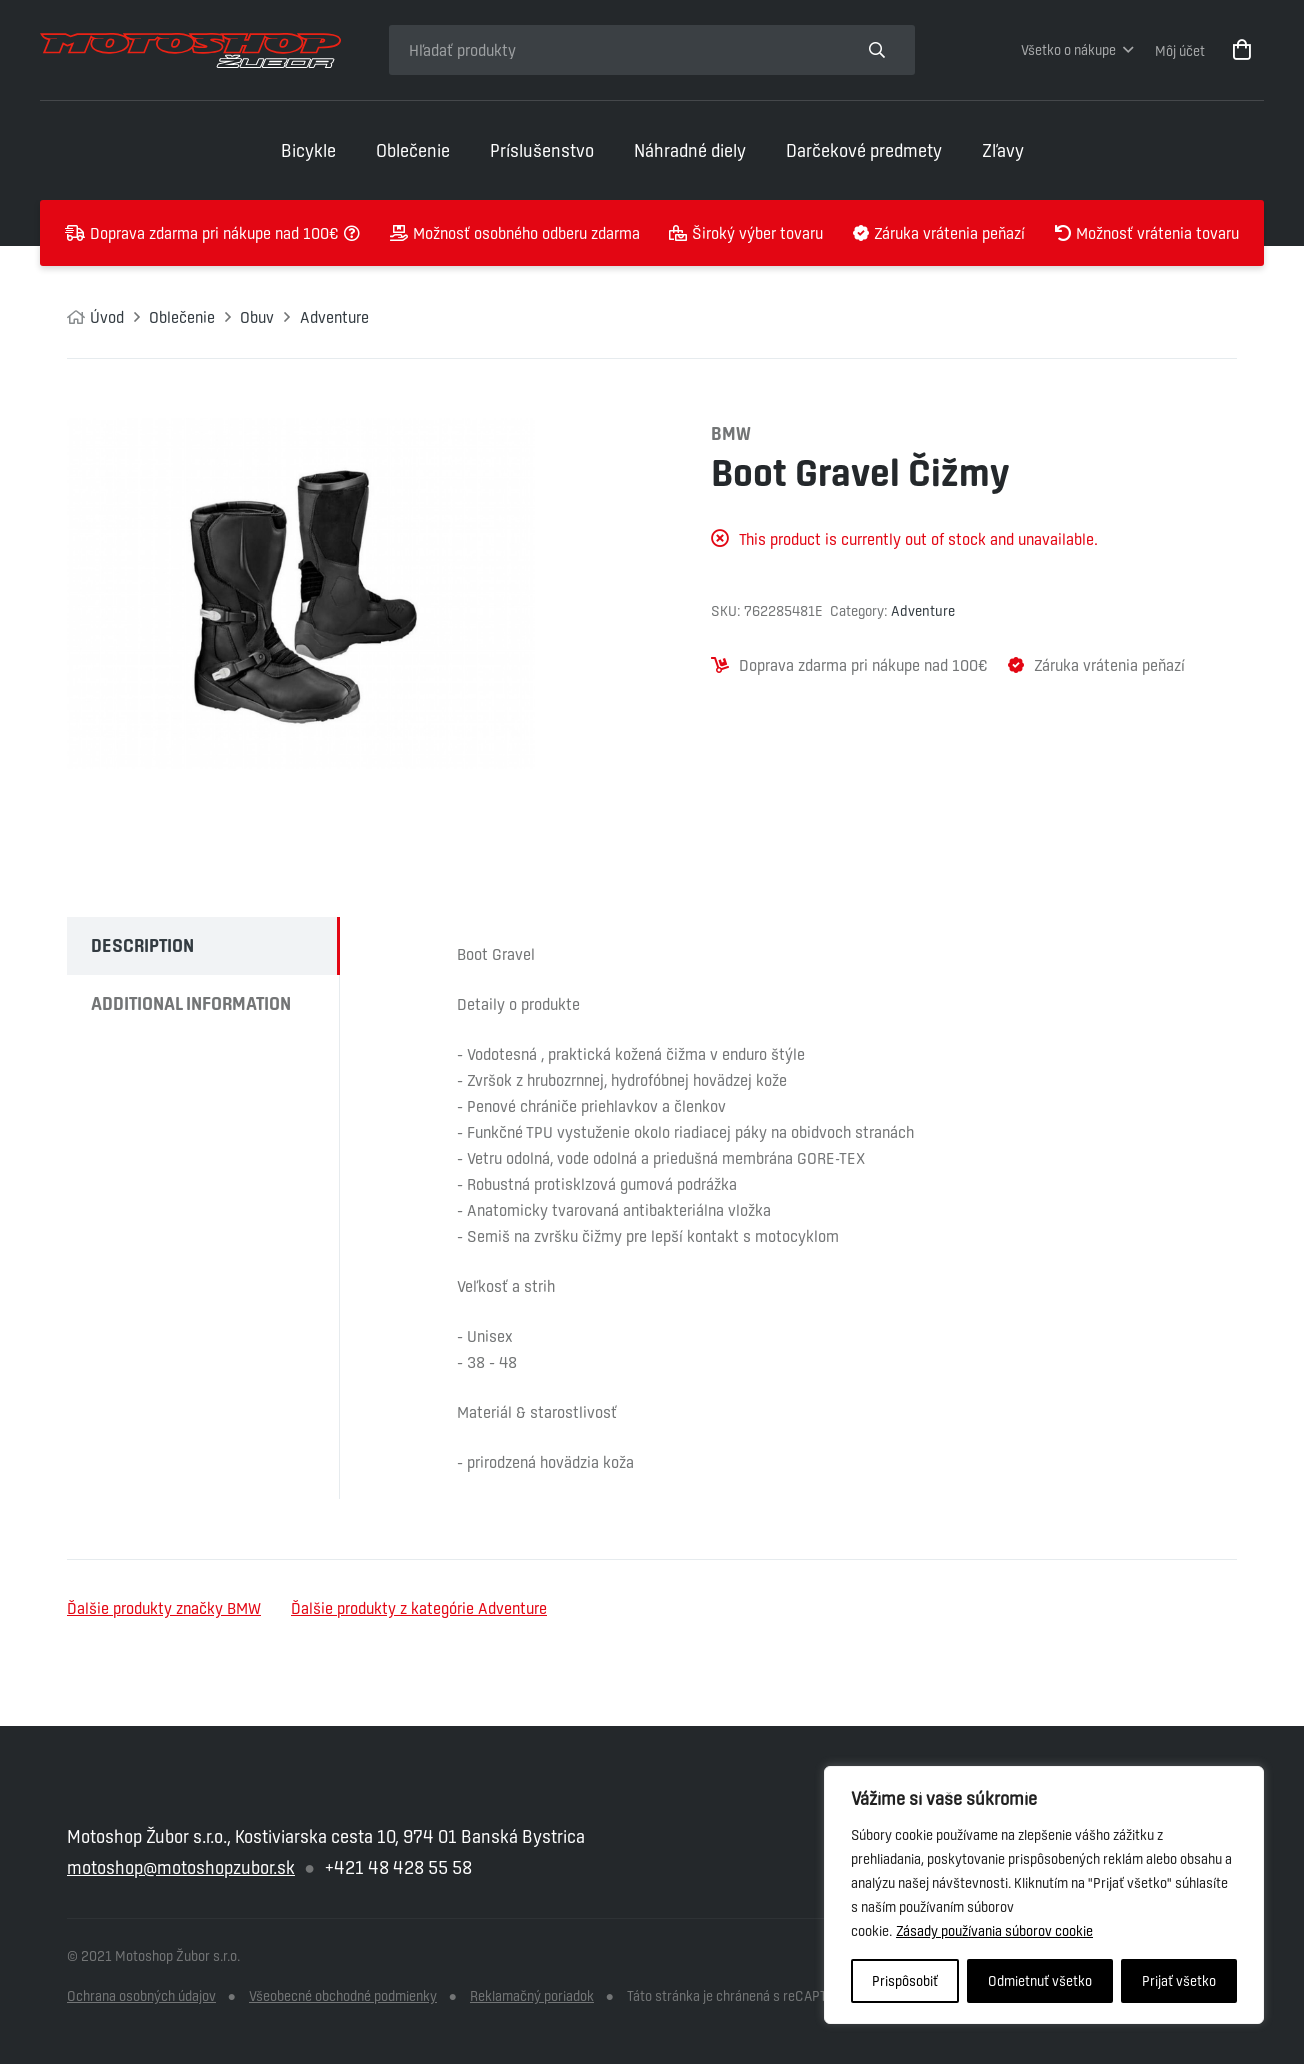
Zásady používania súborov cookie (994, 1931)
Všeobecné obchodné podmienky (343, 1996)
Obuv (257, 317)
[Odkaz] (190, 50)
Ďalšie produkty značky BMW (164, 1608)
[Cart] (1242, 50)
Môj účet (1180, 51)
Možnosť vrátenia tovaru (1157, 233)
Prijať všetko (1179, 1981)
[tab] (203, 946)
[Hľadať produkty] (614, 50)
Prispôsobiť (905, 1981)
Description (142, 945)
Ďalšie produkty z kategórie (419, 1608)
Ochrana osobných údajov (141, 1996)
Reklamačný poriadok (532, 1996)
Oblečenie (182, 317)
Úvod (107, 317)
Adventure (334, 317)
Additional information (191, 1003)
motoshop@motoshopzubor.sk (181, 1867)
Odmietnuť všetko (1040, 1981)
